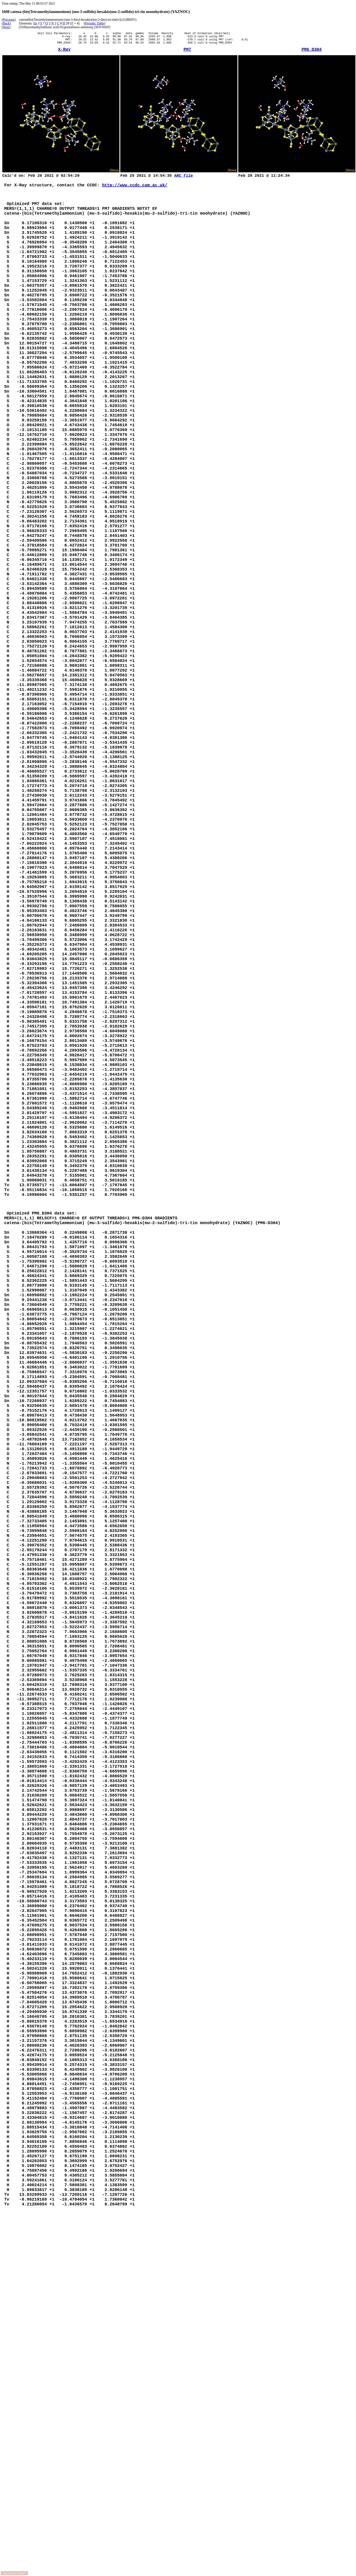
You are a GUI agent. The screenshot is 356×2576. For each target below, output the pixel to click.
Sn (35, 23)
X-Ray (64, 52)
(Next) (6, 27)
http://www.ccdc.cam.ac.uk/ (134, 189)
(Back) (6, 23)
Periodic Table (94, 23)
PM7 (187, 52)
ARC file (183, 179)
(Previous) (9, 19)
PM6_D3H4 (311, 52)
